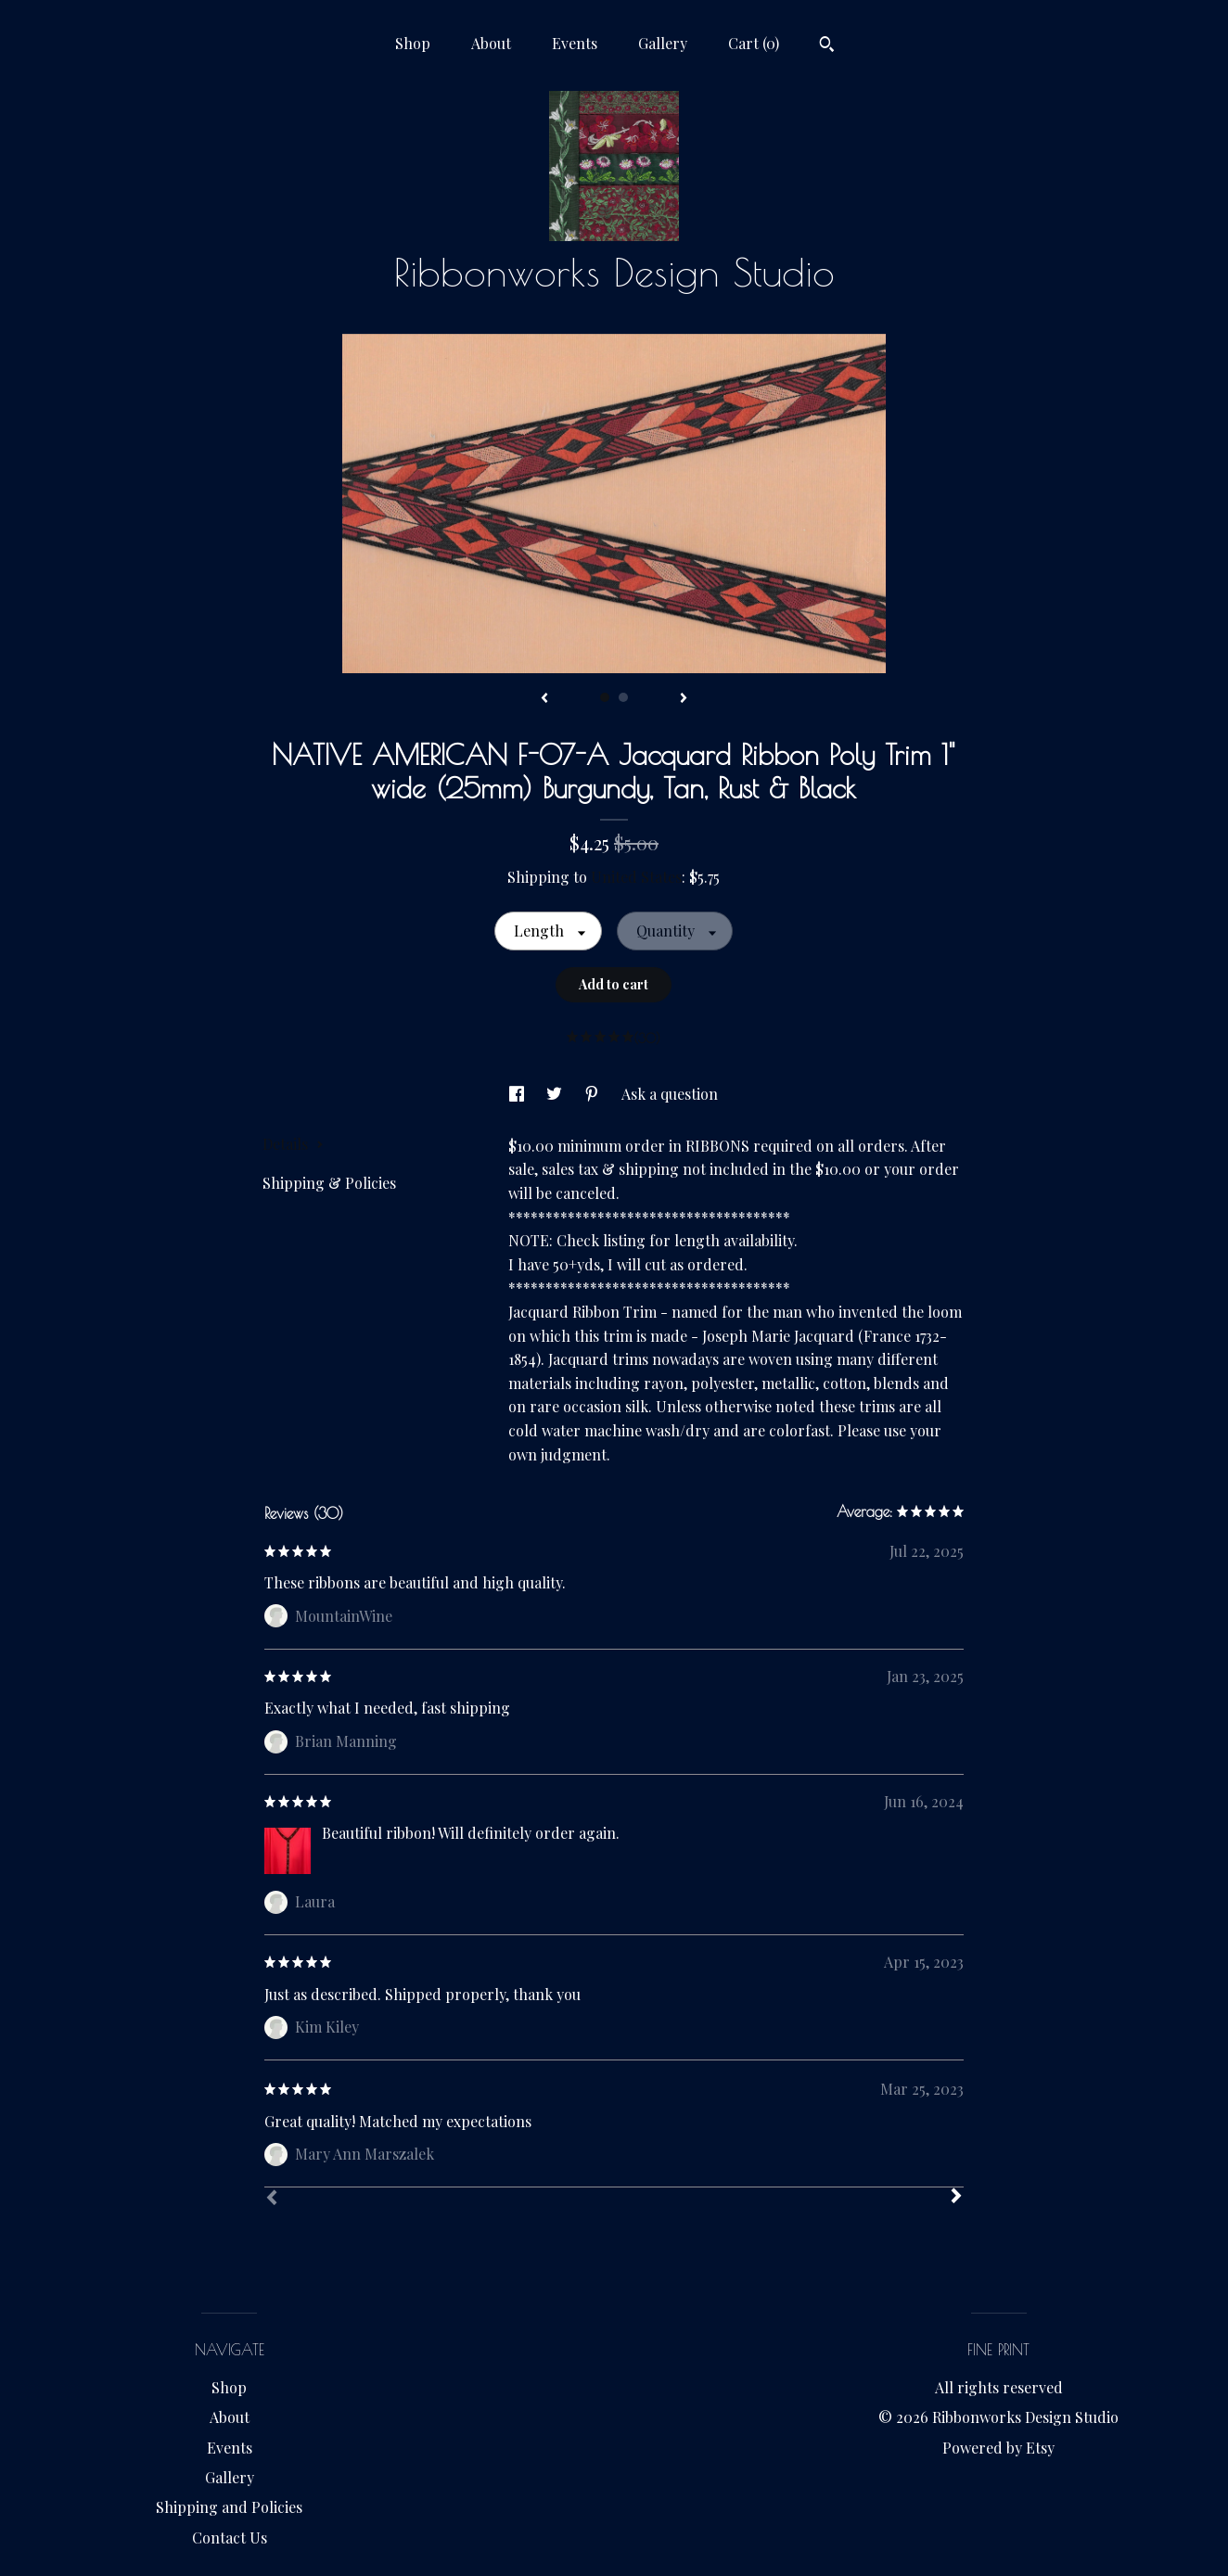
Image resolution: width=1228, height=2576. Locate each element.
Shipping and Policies (229, 2507)
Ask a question (669, 1093)
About (491, 43)
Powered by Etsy (998, 2447)
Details (293, 1144)
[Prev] (271, 2199)
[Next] (956, 2197)
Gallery (662, 43)
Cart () (753, 43)
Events (574, 43)
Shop (412, 43)
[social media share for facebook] (518, 1093)
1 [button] (604, 697)
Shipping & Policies (329, 1182)
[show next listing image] (683, 699)
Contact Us (229, 2537)
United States (636, 876)
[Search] (827, 46)
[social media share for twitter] (556, 1093)
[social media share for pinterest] (593, 1093)
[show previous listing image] (544, 699)
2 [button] (623, 697)
